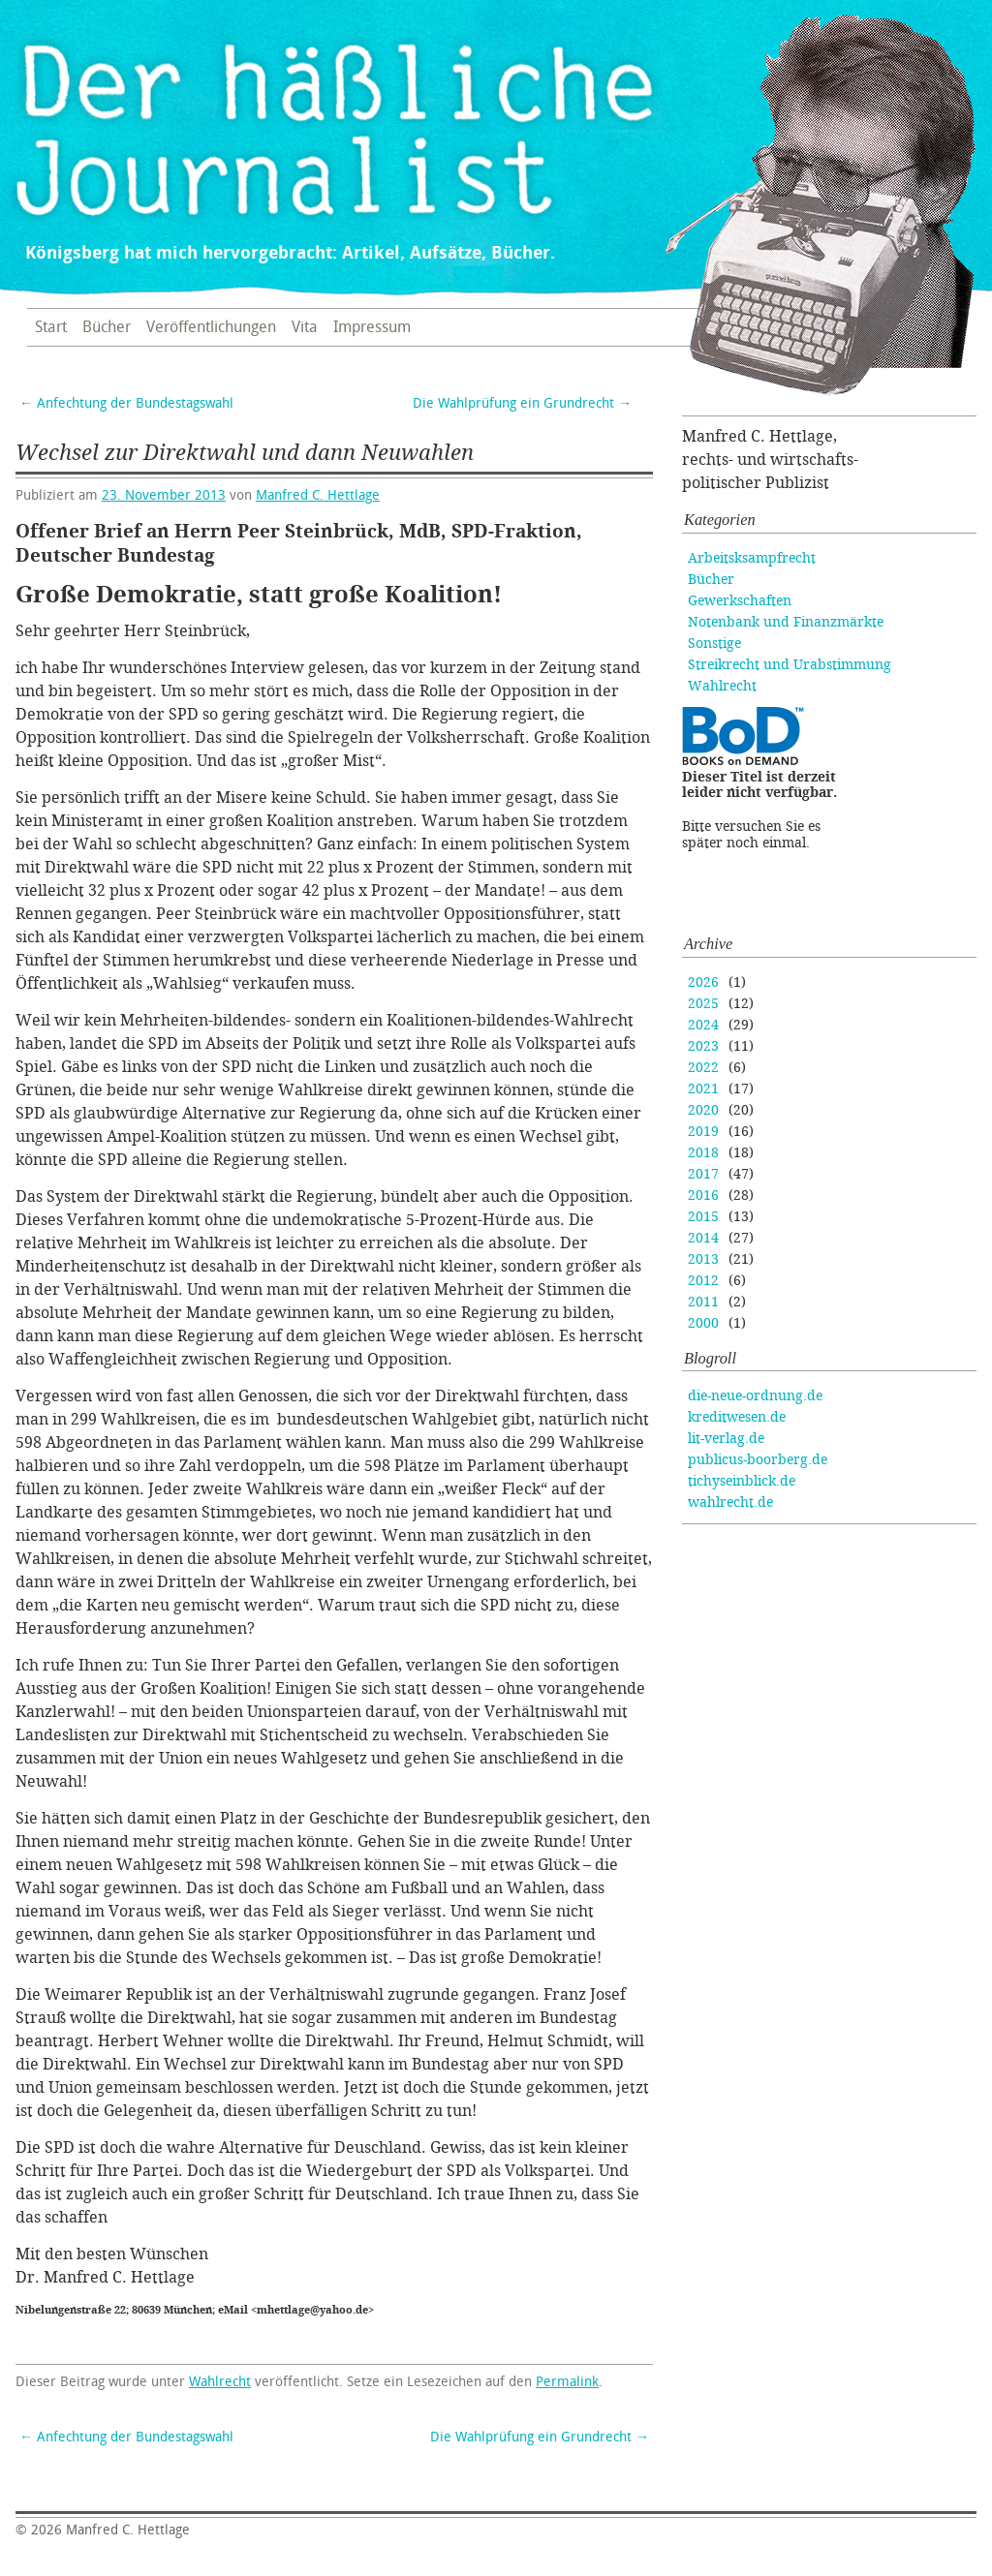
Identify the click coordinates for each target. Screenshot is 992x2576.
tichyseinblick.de (741, 1481)
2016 (703, 1195)
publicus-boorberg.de (757, 1460)
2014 (703, 1238)
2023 (703, 1046)
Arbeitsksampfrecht (752, 558)
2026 (703, 982)
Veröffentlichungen (211, 327)
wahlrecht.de (730, 1502)
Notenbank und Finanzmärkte (786, 622)
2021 (703, 1089)
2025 (703, 1004)
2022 (703, 1067)
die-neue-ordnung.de (755, 1396)
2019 (703, 1131)
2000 (703, 1323)
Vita (305, 327)
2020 (703, 1110)
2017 (703, 1174)
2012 (703, 1280)
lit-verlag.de (726, 1438)
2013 (703, 1259)
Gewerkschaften (739, 601)
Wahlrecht (220, 2382)
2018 (703, 1153)
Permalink (567, 2382)
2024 (703, 1025)
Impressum (372, 327)
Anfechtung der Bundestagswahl (126, 403)
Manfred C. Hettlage (318, 495)
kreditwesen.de (737, 1417)
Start (51, 327)
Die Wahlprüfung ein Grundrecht (522, 403)
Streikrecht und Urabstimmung (789, 665)
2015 (703, 1217)
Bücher (106, 327)
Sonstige (714, 643)
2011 (703, 1302)
